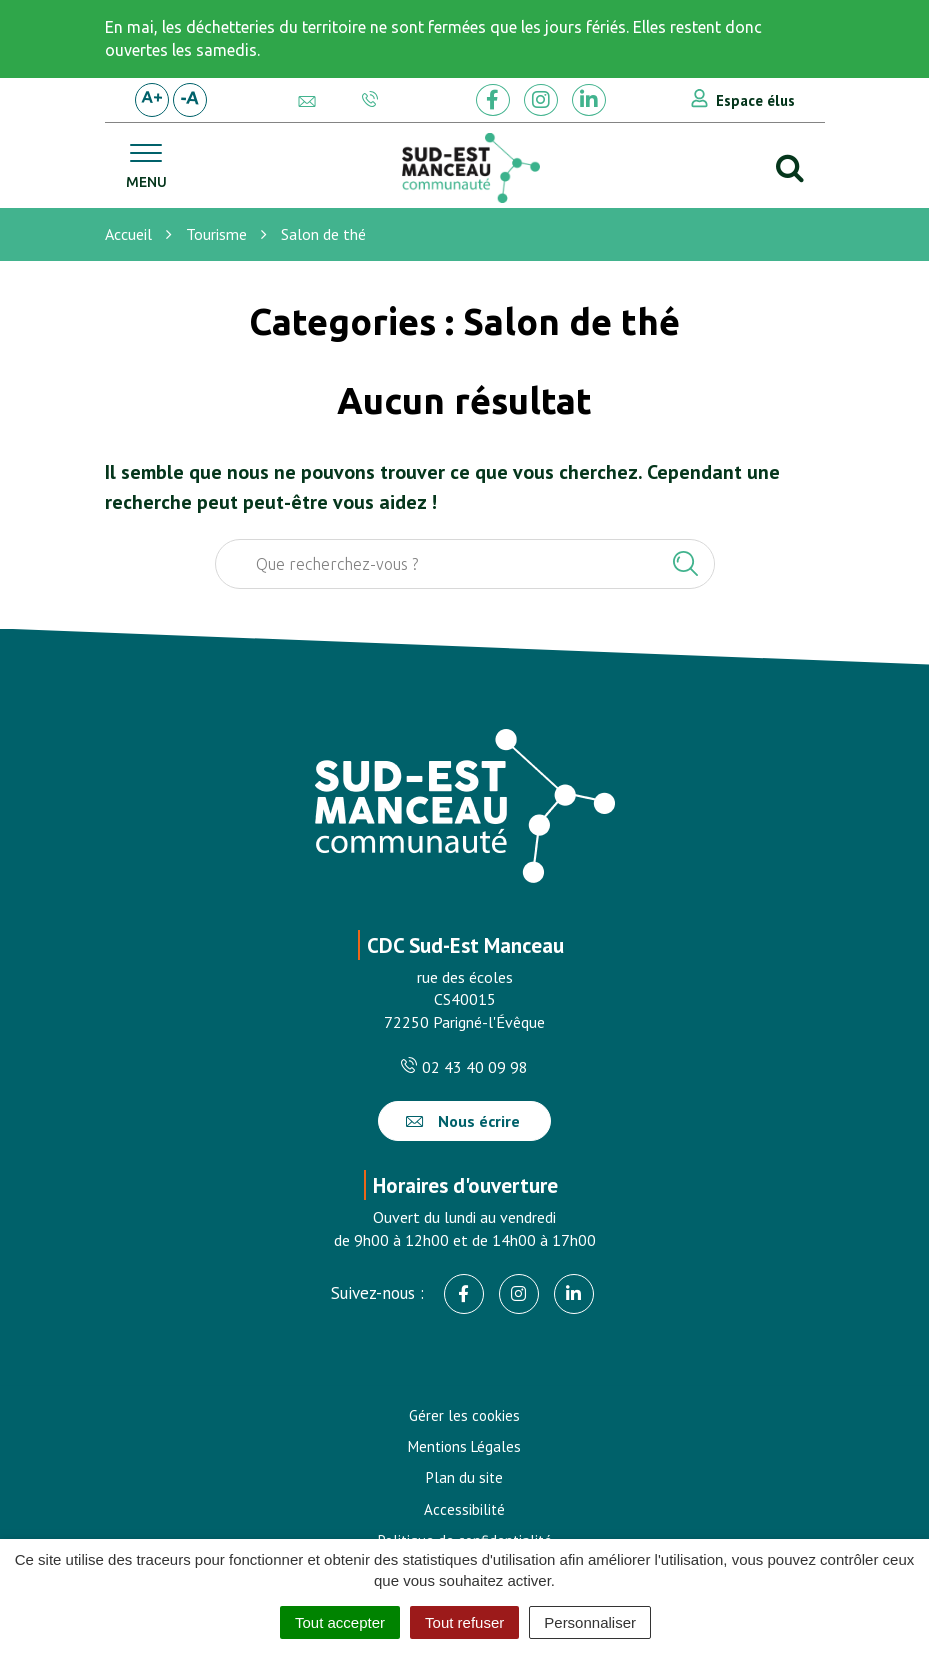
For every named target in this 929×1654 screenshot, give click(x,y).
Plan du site (464, 1477)
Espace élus (755, 100)
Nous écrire (463, 1121)
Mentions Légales (464, 1446)
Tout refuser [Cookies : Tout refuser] (464, 1622)
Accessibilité (464, 1509)
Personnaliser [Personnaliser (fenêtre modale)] (590, 1622)
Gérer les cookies (464, 1415)
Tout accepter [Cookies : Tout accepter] (340, 1622)
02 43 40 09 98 (464, 1067)
